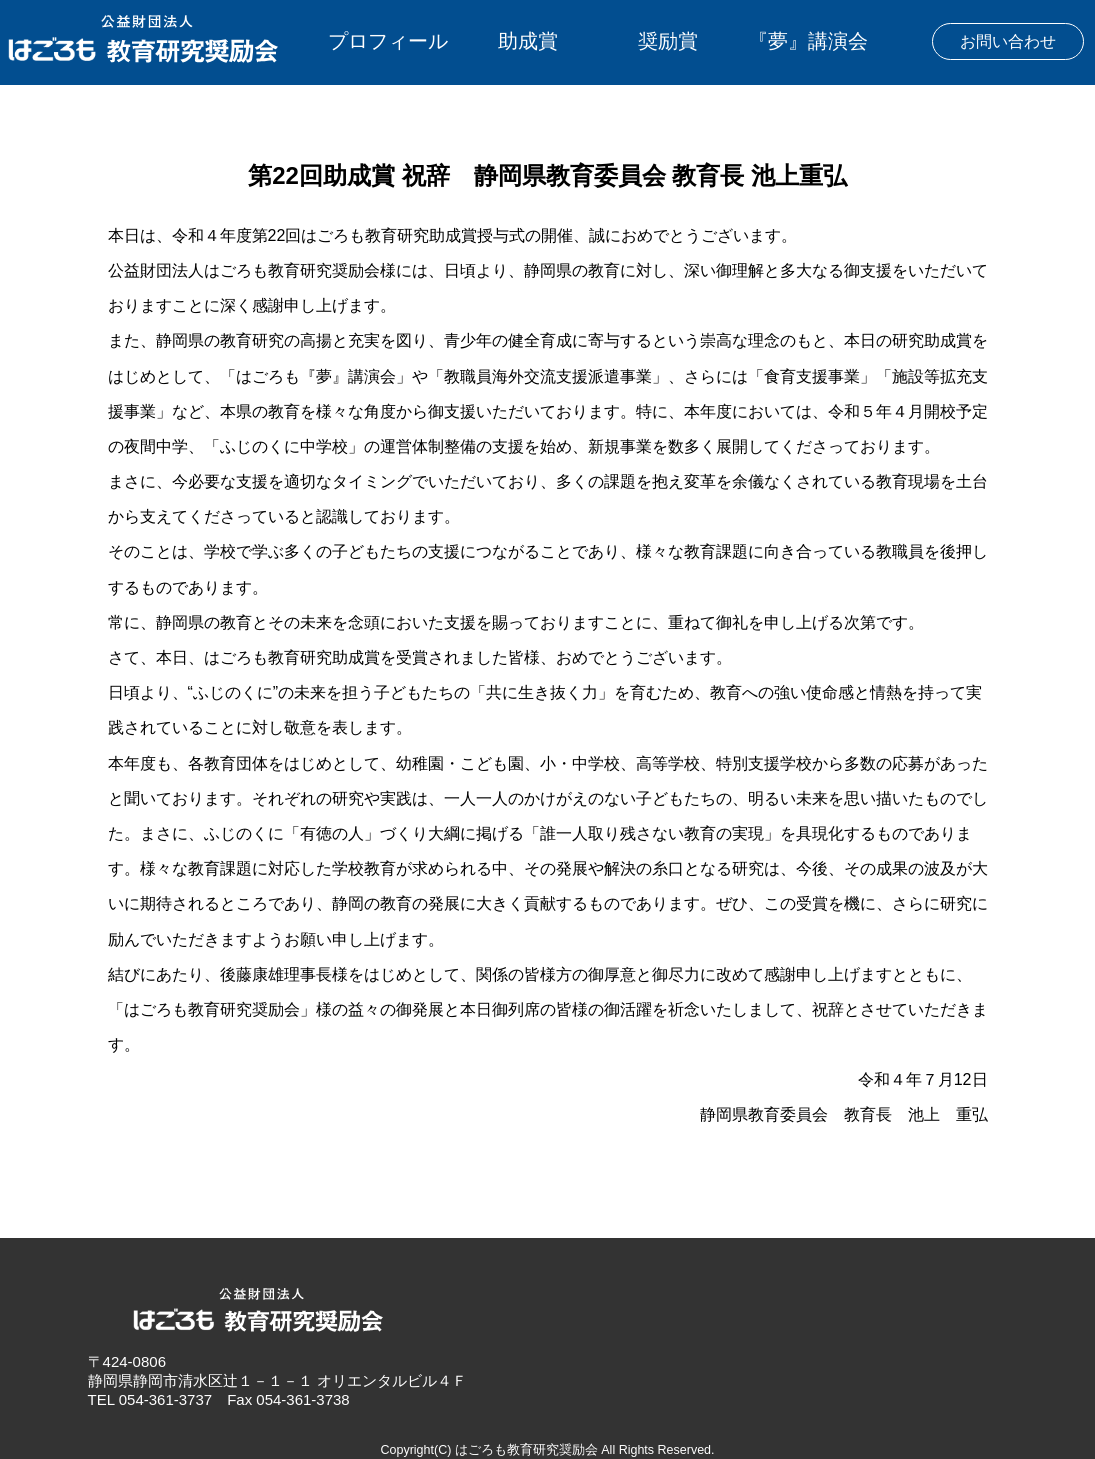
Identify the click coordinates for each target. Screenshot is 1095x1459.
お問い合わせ (1008, 41)
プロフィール (388, 41)
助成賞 (528, 41)
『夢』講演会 (808, 41)
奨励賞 (668, 41)
